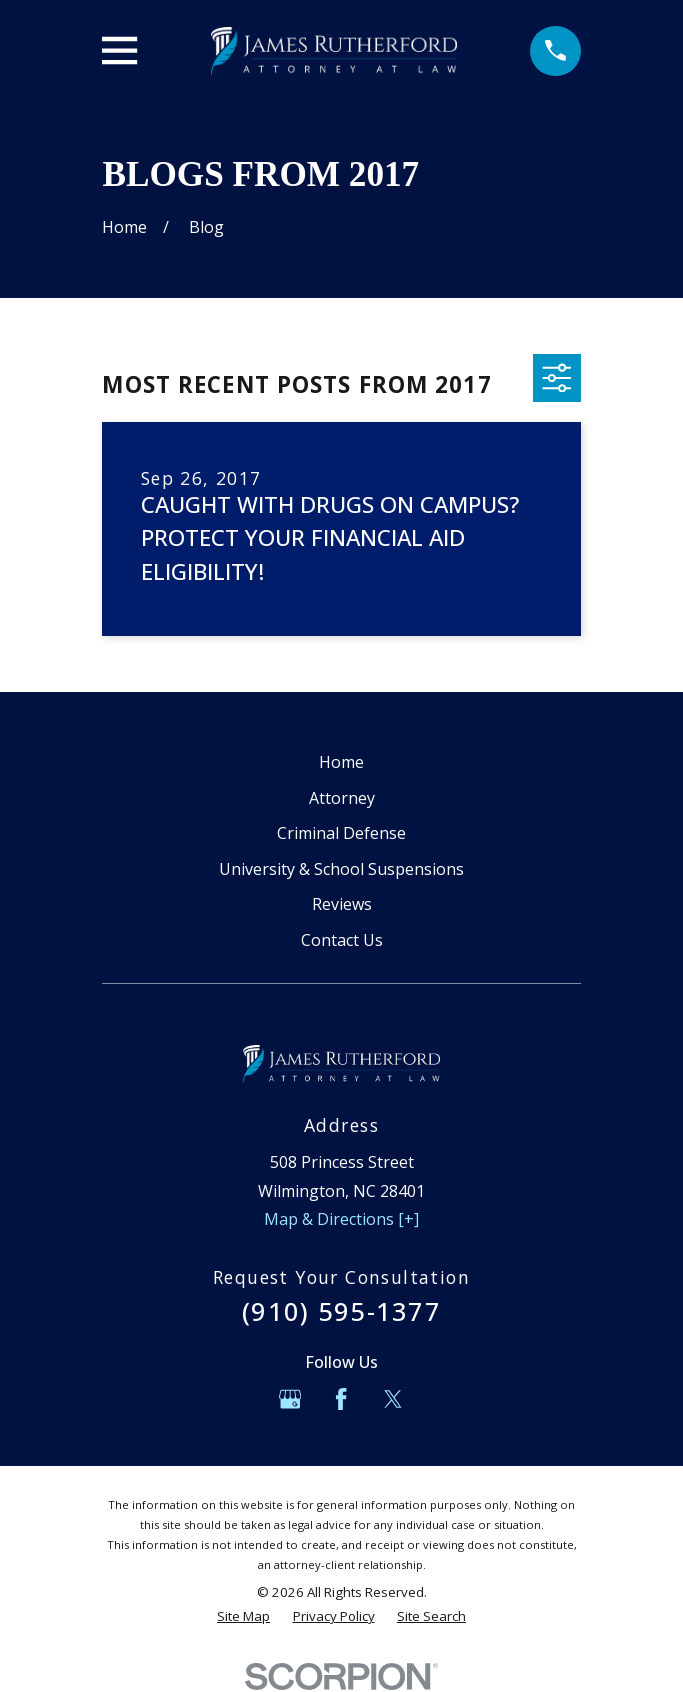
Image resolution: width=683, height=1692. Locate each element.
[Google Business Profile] (290, 1399)
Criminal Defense (341, 833)
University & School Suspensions (341, 869)
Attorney (342, 798)
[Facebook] (341, 1399)
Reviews (342, 904)
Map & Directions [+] (341, 1219)
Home (341, 762)
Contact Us (342, 940)
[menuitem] (243, 1617)
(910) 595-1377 (341, 1311)
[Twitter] (393, 1399)
